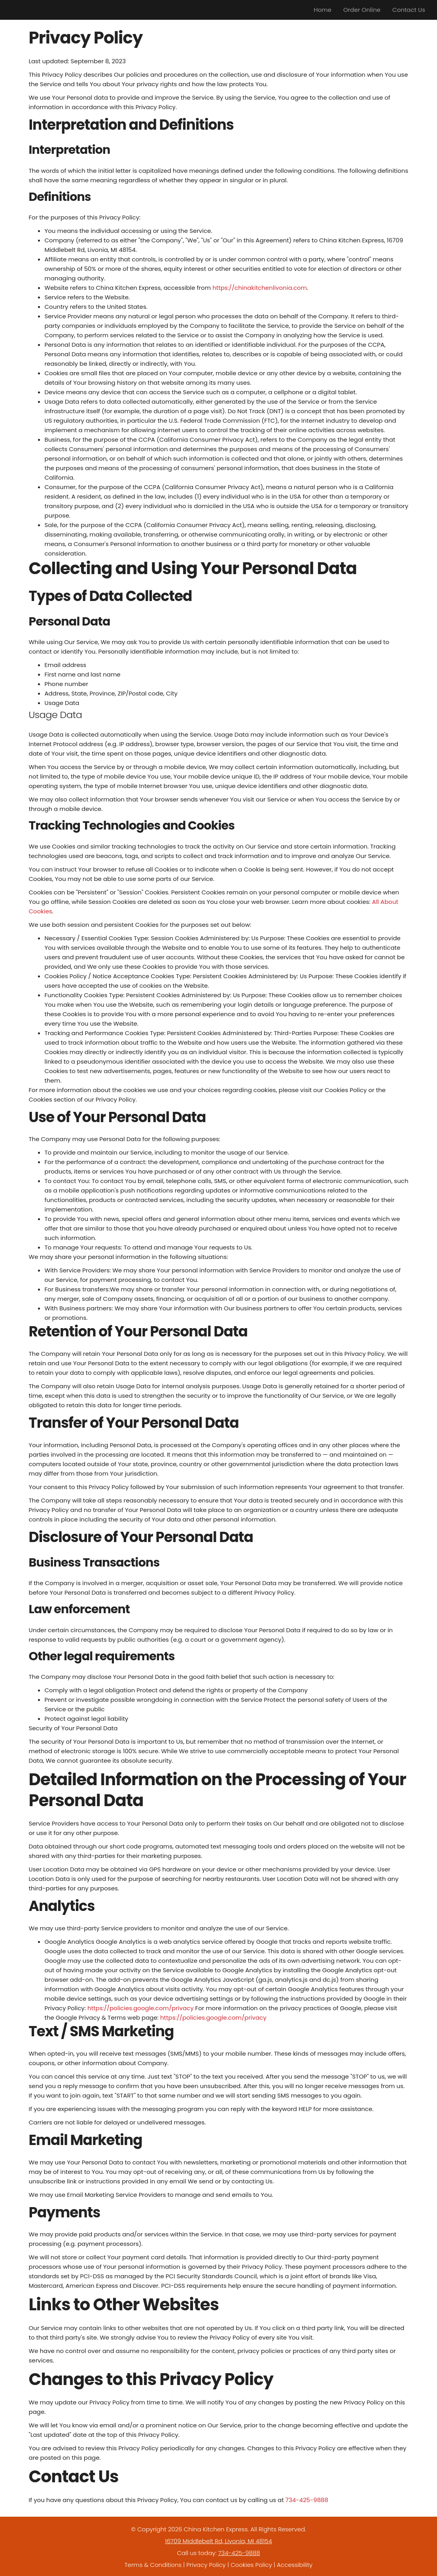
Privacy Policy (205, 2565)
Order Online (361, 10)
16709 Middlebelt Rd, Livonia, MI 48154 (218, 2541)
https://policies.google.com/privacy (140, 2008)
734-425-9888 (307, 2500)
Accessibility (294, 2565)
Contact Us (408, 10)
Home (322, 10)
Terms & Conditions (153, 2565)
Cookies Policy (251, 2565)
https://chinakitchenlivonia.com (259, 287)
